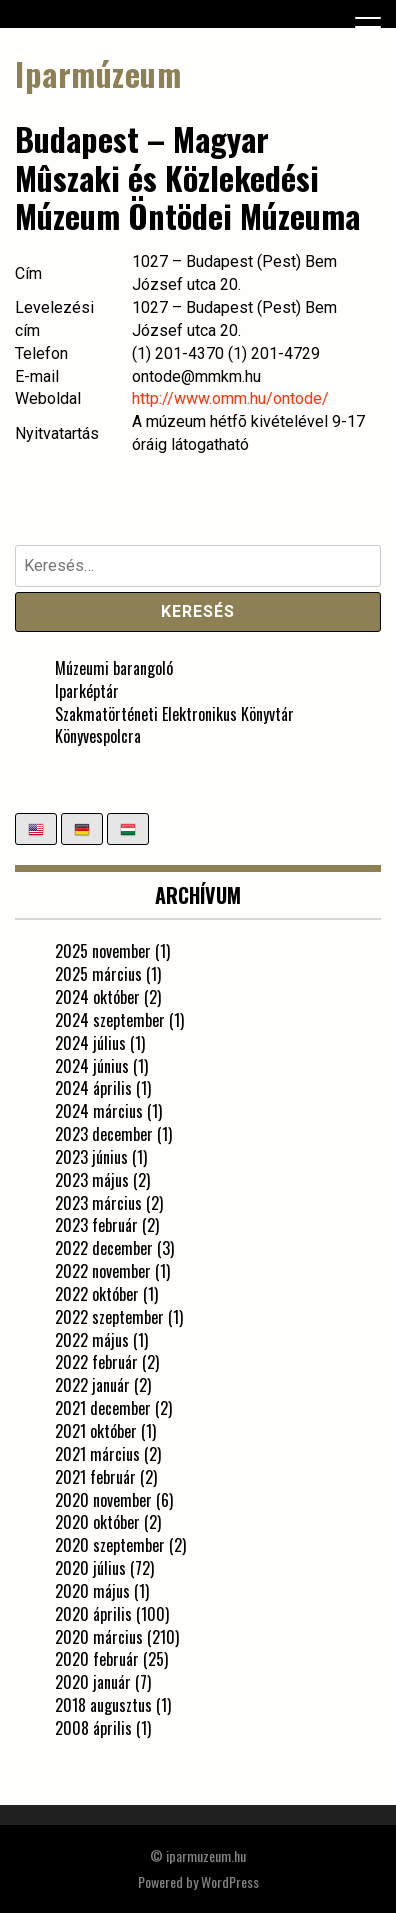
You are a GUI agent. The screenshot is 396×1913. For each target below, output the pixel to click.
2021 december (103, 1408)
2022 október (97, 1294)
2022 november (103, 1271)
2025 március (98, 974)
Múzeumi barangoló (114, 668)
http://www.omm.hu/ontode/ (230, 398)
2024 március (99, 1111)
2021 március (97, 1454)
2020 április (93, 1614)
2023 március (98, 1203)
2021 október (96, 1431)
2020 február (97, 1659)
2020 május (92, 1591)
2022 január (92, 1385)
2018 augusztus (103, 1705)
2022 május (92, 1340)
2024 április (93, 1088)
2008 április (93, 1728)
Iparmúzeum (98, 73)
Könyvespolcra (98, 736)
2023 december (104, 1134)
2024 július (90, 1043)
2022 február (96, 1362)
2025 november (103, 951)
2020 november (103, 1500)
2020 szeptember (110, 1545)
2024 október (97, 997)
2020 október (97, 1522)
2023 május (92, 1180)
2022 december (104, 1248)
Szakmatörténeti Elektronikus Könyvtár (174, 714)
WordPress (230, 1881)
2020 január (93, 1682)
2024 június (92, 1066)
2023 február (96, 1225)
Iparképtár (87, 691)
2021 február (95, 1477)
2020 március (99, 1637)
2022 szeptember (109, 1317)
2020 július (90, 1568)
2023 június (91, 1157)
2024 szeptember (110, 1020)
